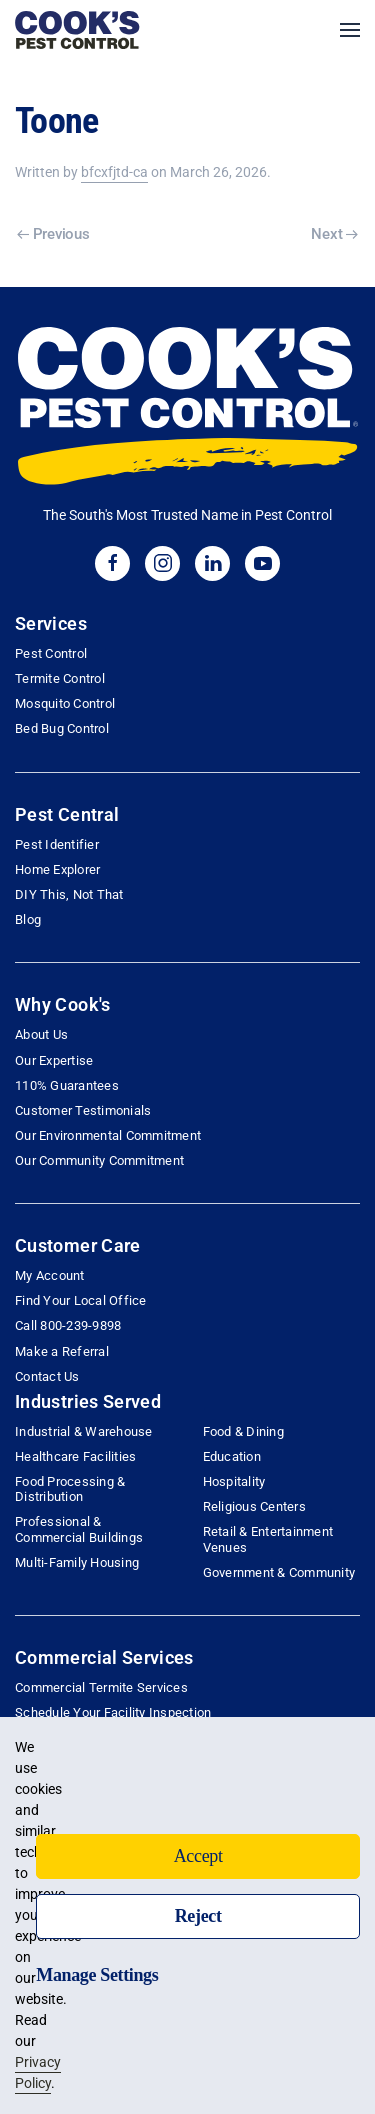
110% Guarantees (67, 1085)
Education (232, 1456)
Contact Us (47, 1376)
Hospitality (234, 1481)
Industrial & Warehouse (84, 1431)
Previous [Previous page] (53, 234)
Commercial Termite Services (101, 1687)
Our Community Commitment (99, 1160)
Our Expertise (54, 1060)
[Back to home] (77, 30)
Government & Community (279, 1572)
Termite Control (60, 678)
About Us (41, 1034)
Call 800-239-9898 (68, 1325)
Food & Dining (243, 1431)
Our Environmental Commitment (108, 1135)
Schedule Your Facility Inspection (113, 1712)
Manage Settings (97, 1975)
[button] (350, 30)
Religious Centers (254, 1506)
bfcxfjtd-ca (114, 172)
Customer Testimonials (83, 1110)
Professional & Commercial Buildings (79, 1529)
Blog (28, 919)
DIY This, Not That (69, 894)
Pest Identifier (57, 844)
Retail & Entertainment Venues (268, 1539)
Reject (198, 1916)
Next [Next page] (334, 234)
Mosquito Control (65, 703)
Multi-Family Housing (77, 1562)
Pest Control (51, 653)
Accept (198, 1856)
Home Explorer (57, 869)
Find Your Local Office (81, 1300)
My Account (50, 1275)
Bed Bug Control (62, 728)
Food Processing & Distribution (70, 1489)
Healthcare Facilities (75, 1456)
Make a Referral (62, 1351)
